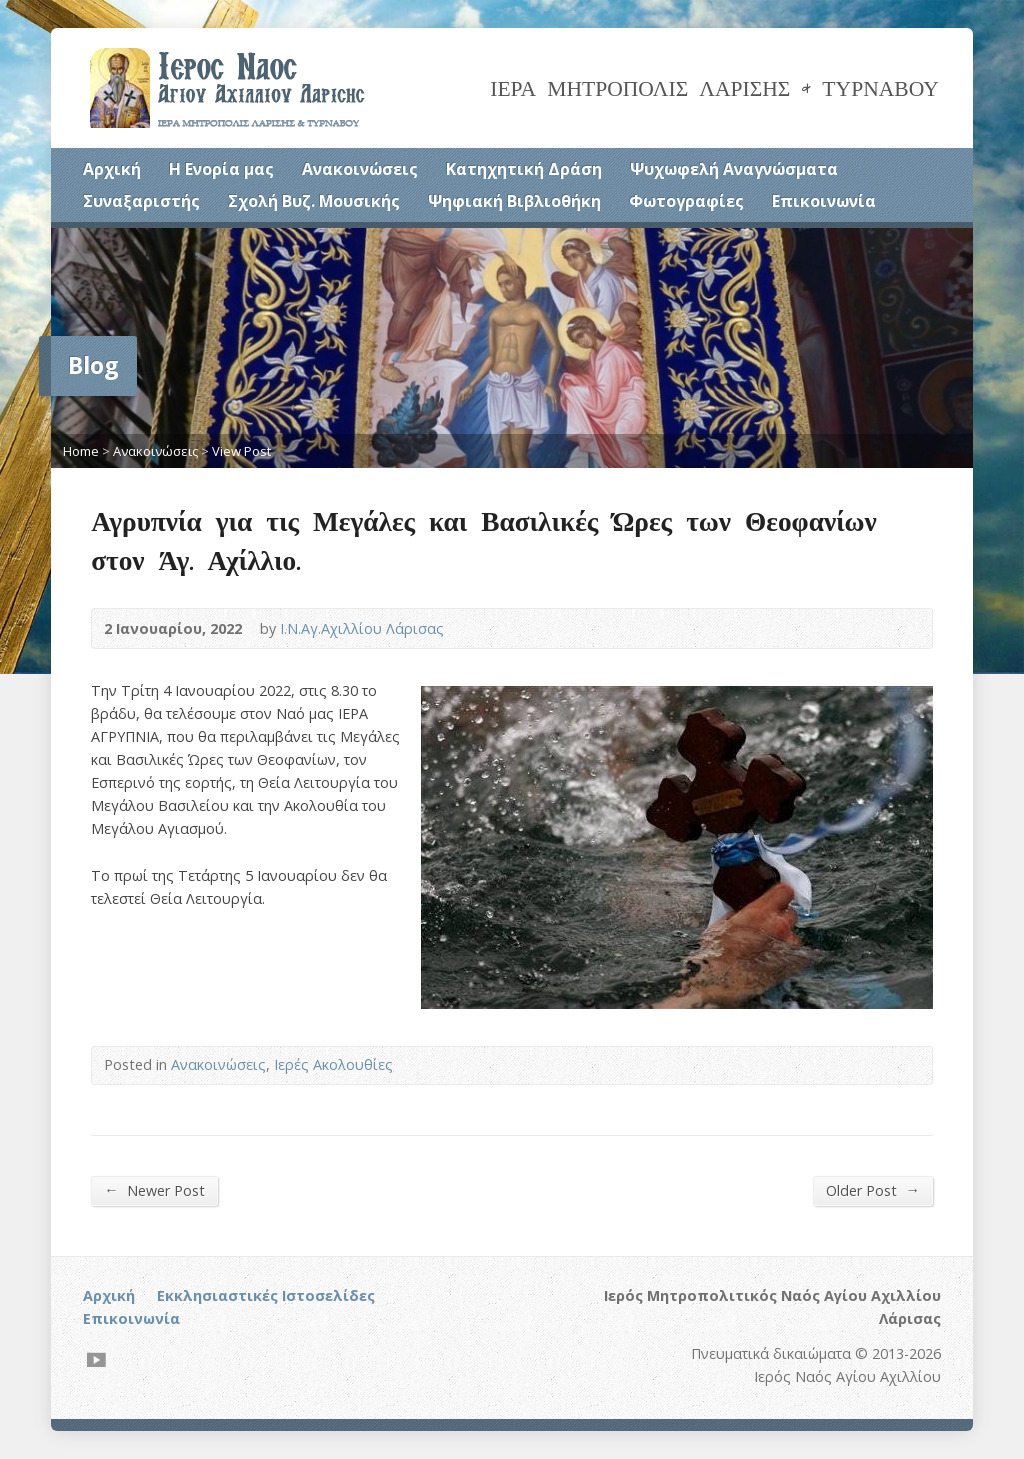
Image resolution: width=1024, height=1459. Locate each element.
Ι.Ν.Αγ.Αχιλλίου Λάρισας (362, 628)
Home (81, 451)
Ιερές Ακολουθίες (333, 1064)
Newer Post (154, 1190)
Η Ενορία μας (221, 169)
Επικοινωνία (824, 201)
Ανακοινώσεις (360, 169)
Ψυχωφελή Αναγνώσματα (734, 169)
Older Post (872, 1190)
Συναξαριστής (141, 201)
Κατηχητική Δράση (524, 169)
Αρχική (112, 169)
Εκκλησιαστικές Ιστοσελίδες (266, 1295)
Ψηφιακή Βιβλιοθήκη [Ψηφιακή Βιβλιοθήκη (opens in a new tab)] (514, 201)
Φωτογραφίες (686, 201)
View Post (241, 451)
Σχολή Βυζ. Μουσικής (314, 201)
